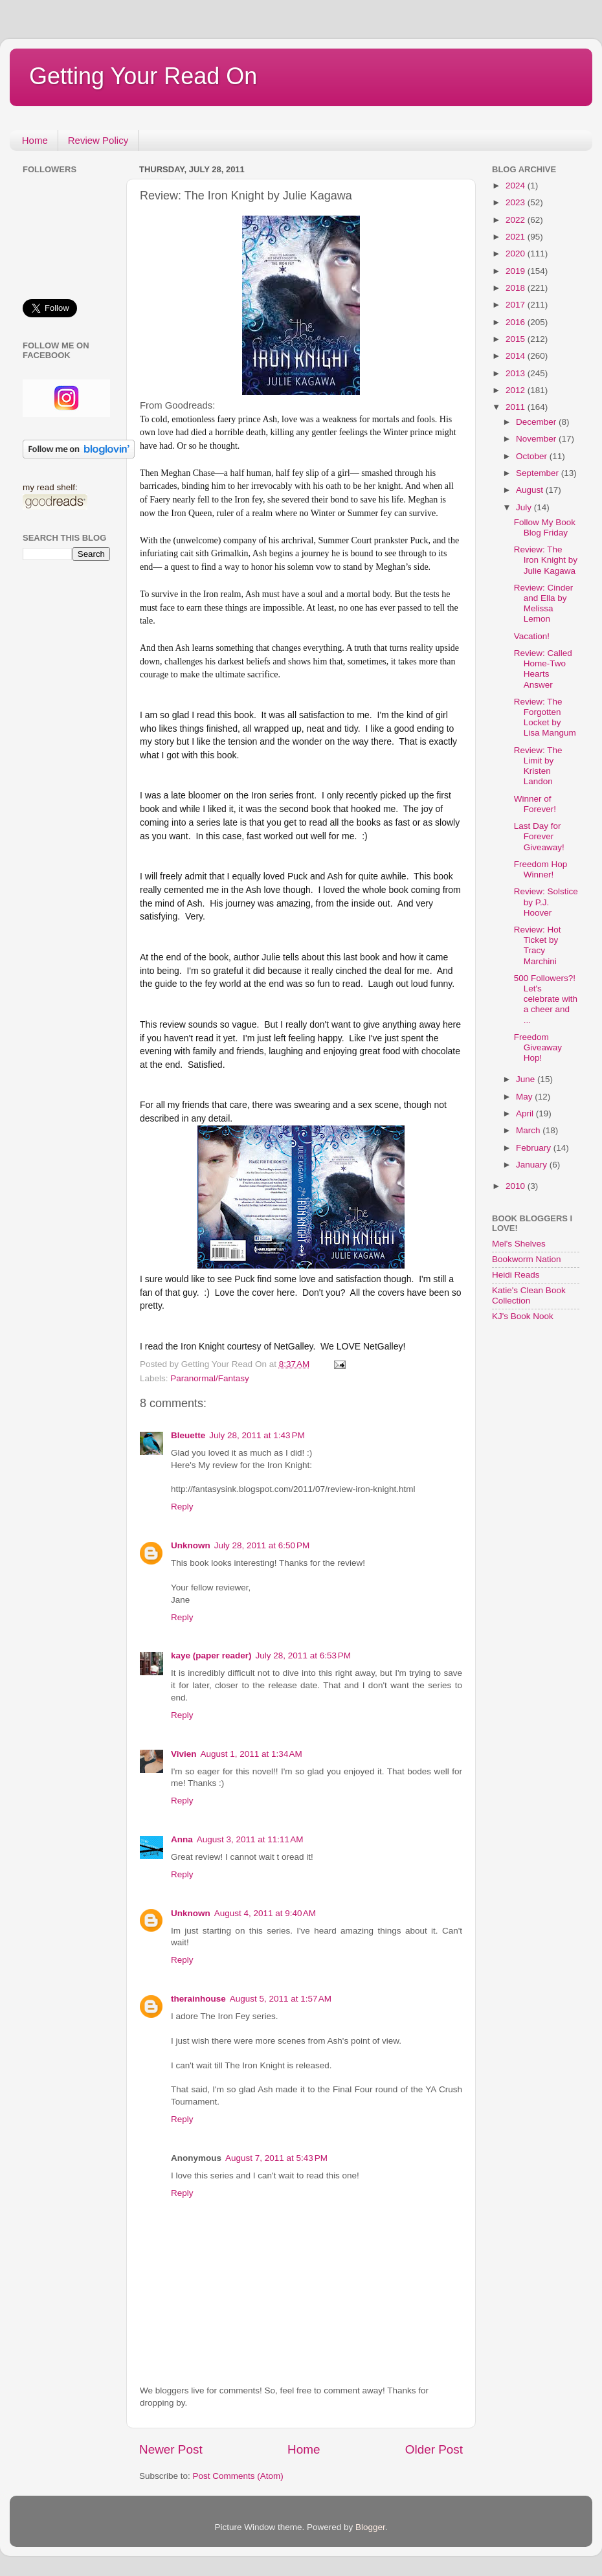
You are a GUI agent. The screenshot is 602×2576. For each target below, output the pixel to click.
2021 (517, 237)
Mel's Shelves (519, 1243)
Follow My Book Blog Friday (544, 527)
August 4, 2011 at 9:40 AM (265, 1913)
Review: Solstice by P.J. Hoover (546, 902)
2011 (517, 407)
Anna (182, 1839)
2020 (517, 253)
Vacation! (532, 636)
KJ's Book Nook (522, 1316)
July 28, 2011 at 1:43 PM (256, 1435)
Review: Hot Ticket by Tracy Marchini (537, 945)
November (537, 439)
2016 (517, 322)
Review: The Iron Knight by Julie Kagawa (545, 560)
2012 (517, 390)
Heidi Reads (516, 1275)
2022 (517, 220)
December (537, 422)
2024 (517, 185)
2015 (517, 339)
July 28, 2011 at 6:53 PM (303, 1655)
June (526, 1079)
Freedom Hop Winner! (541, 869)
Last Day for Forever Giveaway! (539, 836)
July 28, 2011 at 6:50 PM (261, 1545)
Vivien (184, 1754)
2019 (517, 271)
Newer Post (171, 2449)
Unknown (190, 1545)
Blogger (370, 2527)
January (533, 1164)
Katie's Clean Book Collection (529, 1295)
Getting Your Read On (143, 76)
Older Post (434, 2449)
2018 (517, 288)
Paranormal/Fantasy (209, 1378)
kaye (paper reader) (211, 1655)
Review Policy (98, 140)
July (525, 507)
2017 (517, 305)
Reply (182, 1506)
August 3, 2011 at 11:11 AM (250, 1839)
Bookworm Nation (526, 1259)
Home (35, 140)
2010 (517, 1186)
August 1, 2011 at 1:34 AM (251, 1754)
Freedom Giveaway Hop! (538, 1047)
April (526, 1113)
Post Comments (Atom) (238, 2476)
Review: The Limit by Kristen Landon (538, 766)
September (538, 473)
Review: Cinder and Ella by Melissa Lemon (544, 603)
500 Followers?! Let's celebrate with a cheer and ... (545, 999)
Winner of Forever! (535, 804)
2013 (517, 373)
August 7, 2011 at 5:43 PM (276, 2158)
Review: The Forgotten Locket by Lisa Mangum (545, 717)
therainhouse (198, 1999)
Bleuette (188, 1435)
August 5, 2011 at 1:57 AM (280, 1999)
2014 (517, 356)
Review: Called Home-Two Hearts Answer (543, 669)
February (534, 1148)
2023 (517, 202)
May (525, 1097)
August (531, 490)
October (533, 456)
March (529, 1130)
